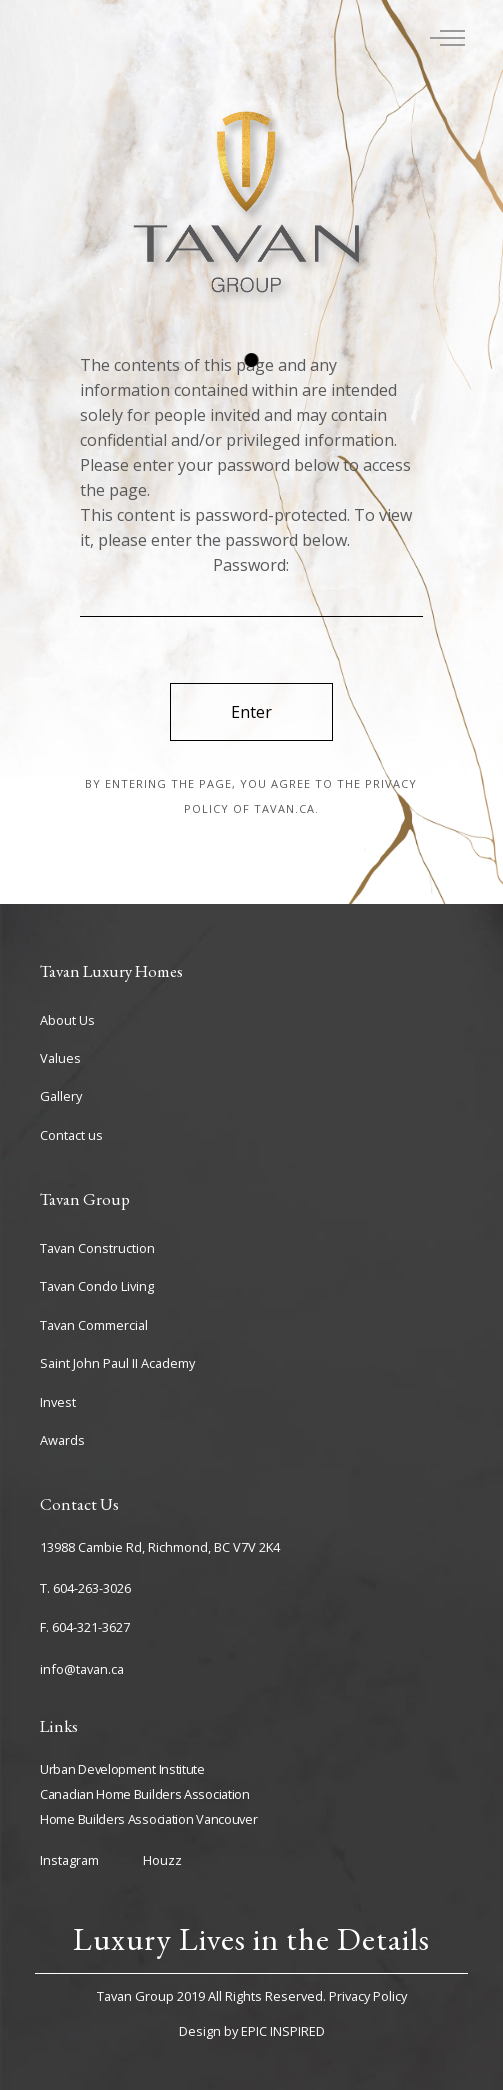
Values (60, 1058)
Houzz (162, 1860)
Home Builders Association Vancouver (149, 1819)
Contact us (71, 1135)
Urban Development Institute (122, 1769)
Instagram (69, 1860)
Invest (58, 1402)
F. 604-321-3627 (85, 1627)
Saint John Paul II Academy (117, 1363)
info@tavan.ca (82, 1669)
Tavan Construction (97, 1248)
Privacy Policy (368, 1996)
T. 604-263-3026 (85, 1588)
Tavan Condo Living (97, 1286)
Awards (62, 1440)
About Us (67, 1020)
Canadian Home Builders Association (145, 1794)
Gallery (61, 1096)
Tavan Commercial (94, 1325)
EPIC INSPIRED (283, 2031)
